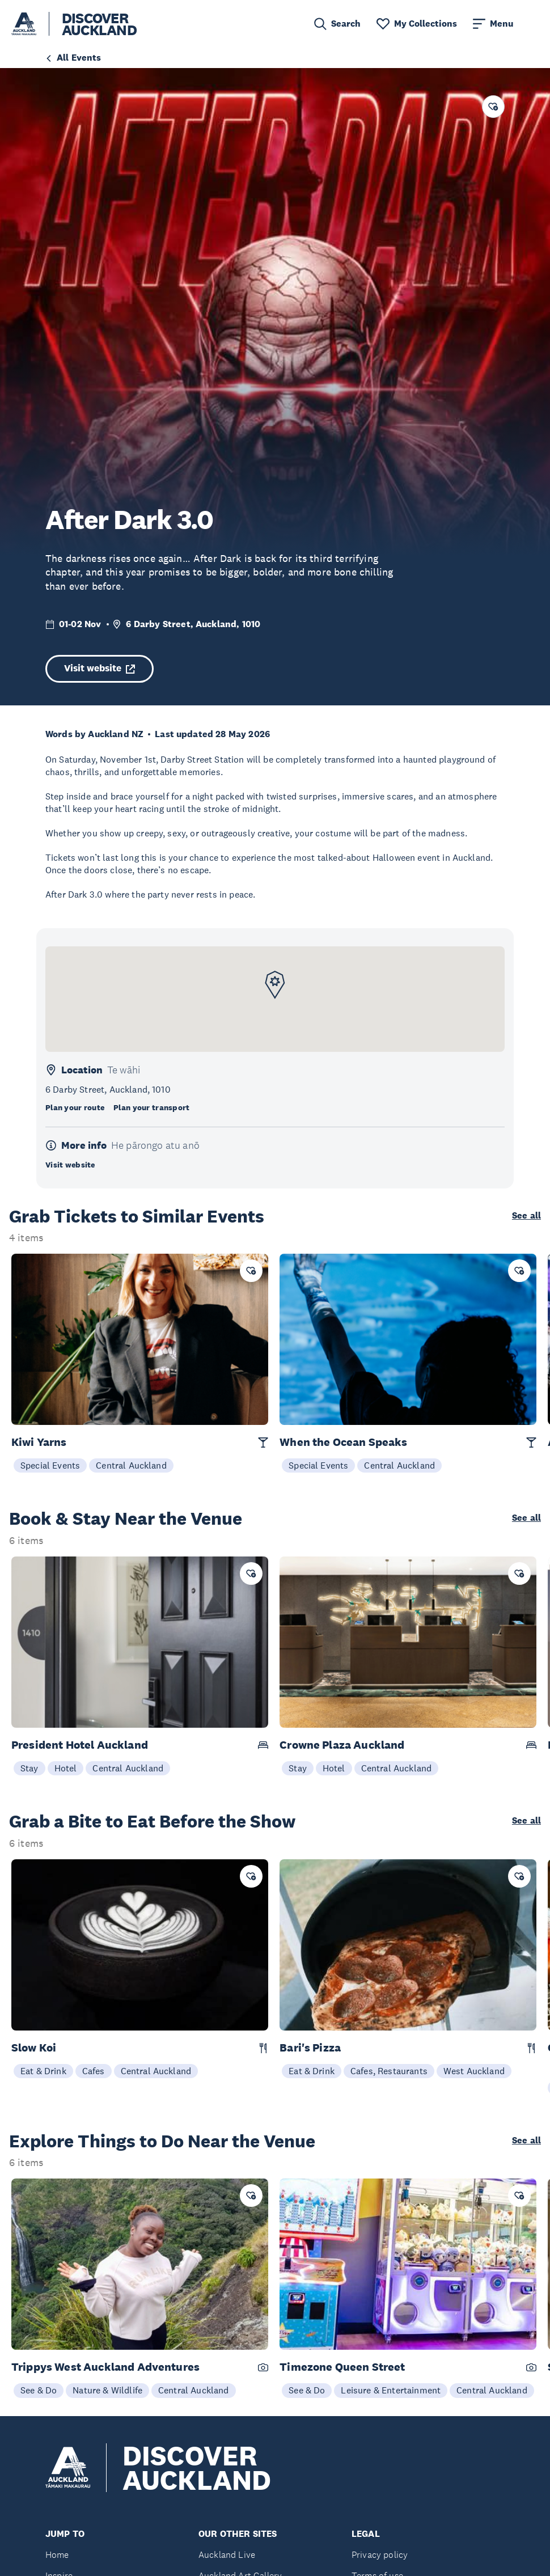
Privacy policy (380, 2555)
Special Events (50, 1465)
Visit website (99, 668)
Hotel (65, 1768)
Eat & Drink (43, 2070)
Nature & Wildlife (107, 2390)
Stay (29, 1768)
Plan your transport (151, 1107)
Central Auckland (131, 1465)
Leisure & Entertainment (391, 2390)
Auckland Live (226, 2555)
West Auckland (474, 2070)
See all (526, 1215)
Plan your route (74, 1107)
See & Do (38, 2390)
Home (57, 2555)
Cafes (93, 2070)
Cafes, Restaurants (389, 2070)
